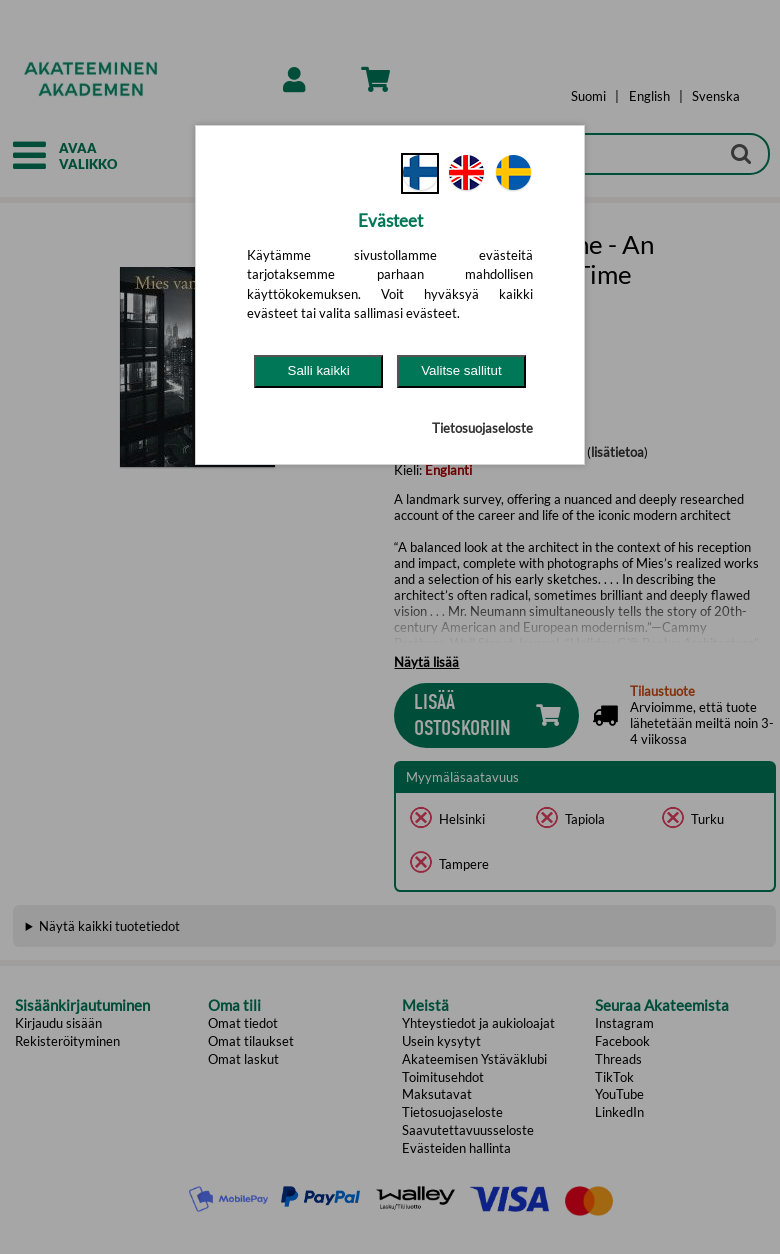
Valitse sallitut (461, 370)
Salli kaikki (319, 370)
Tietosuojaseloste (482, 428)
